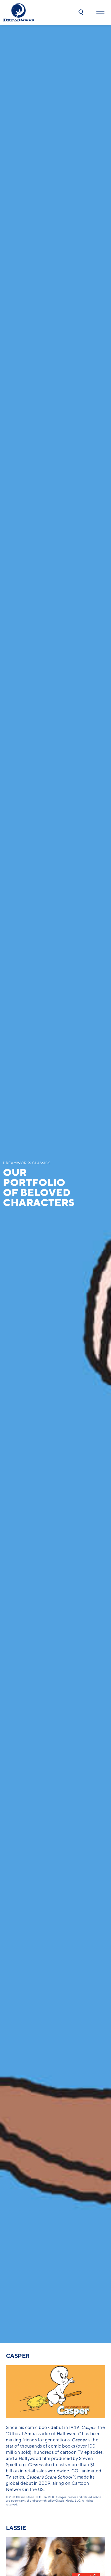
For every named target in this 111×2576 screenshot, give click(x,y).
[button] (81, 12)
